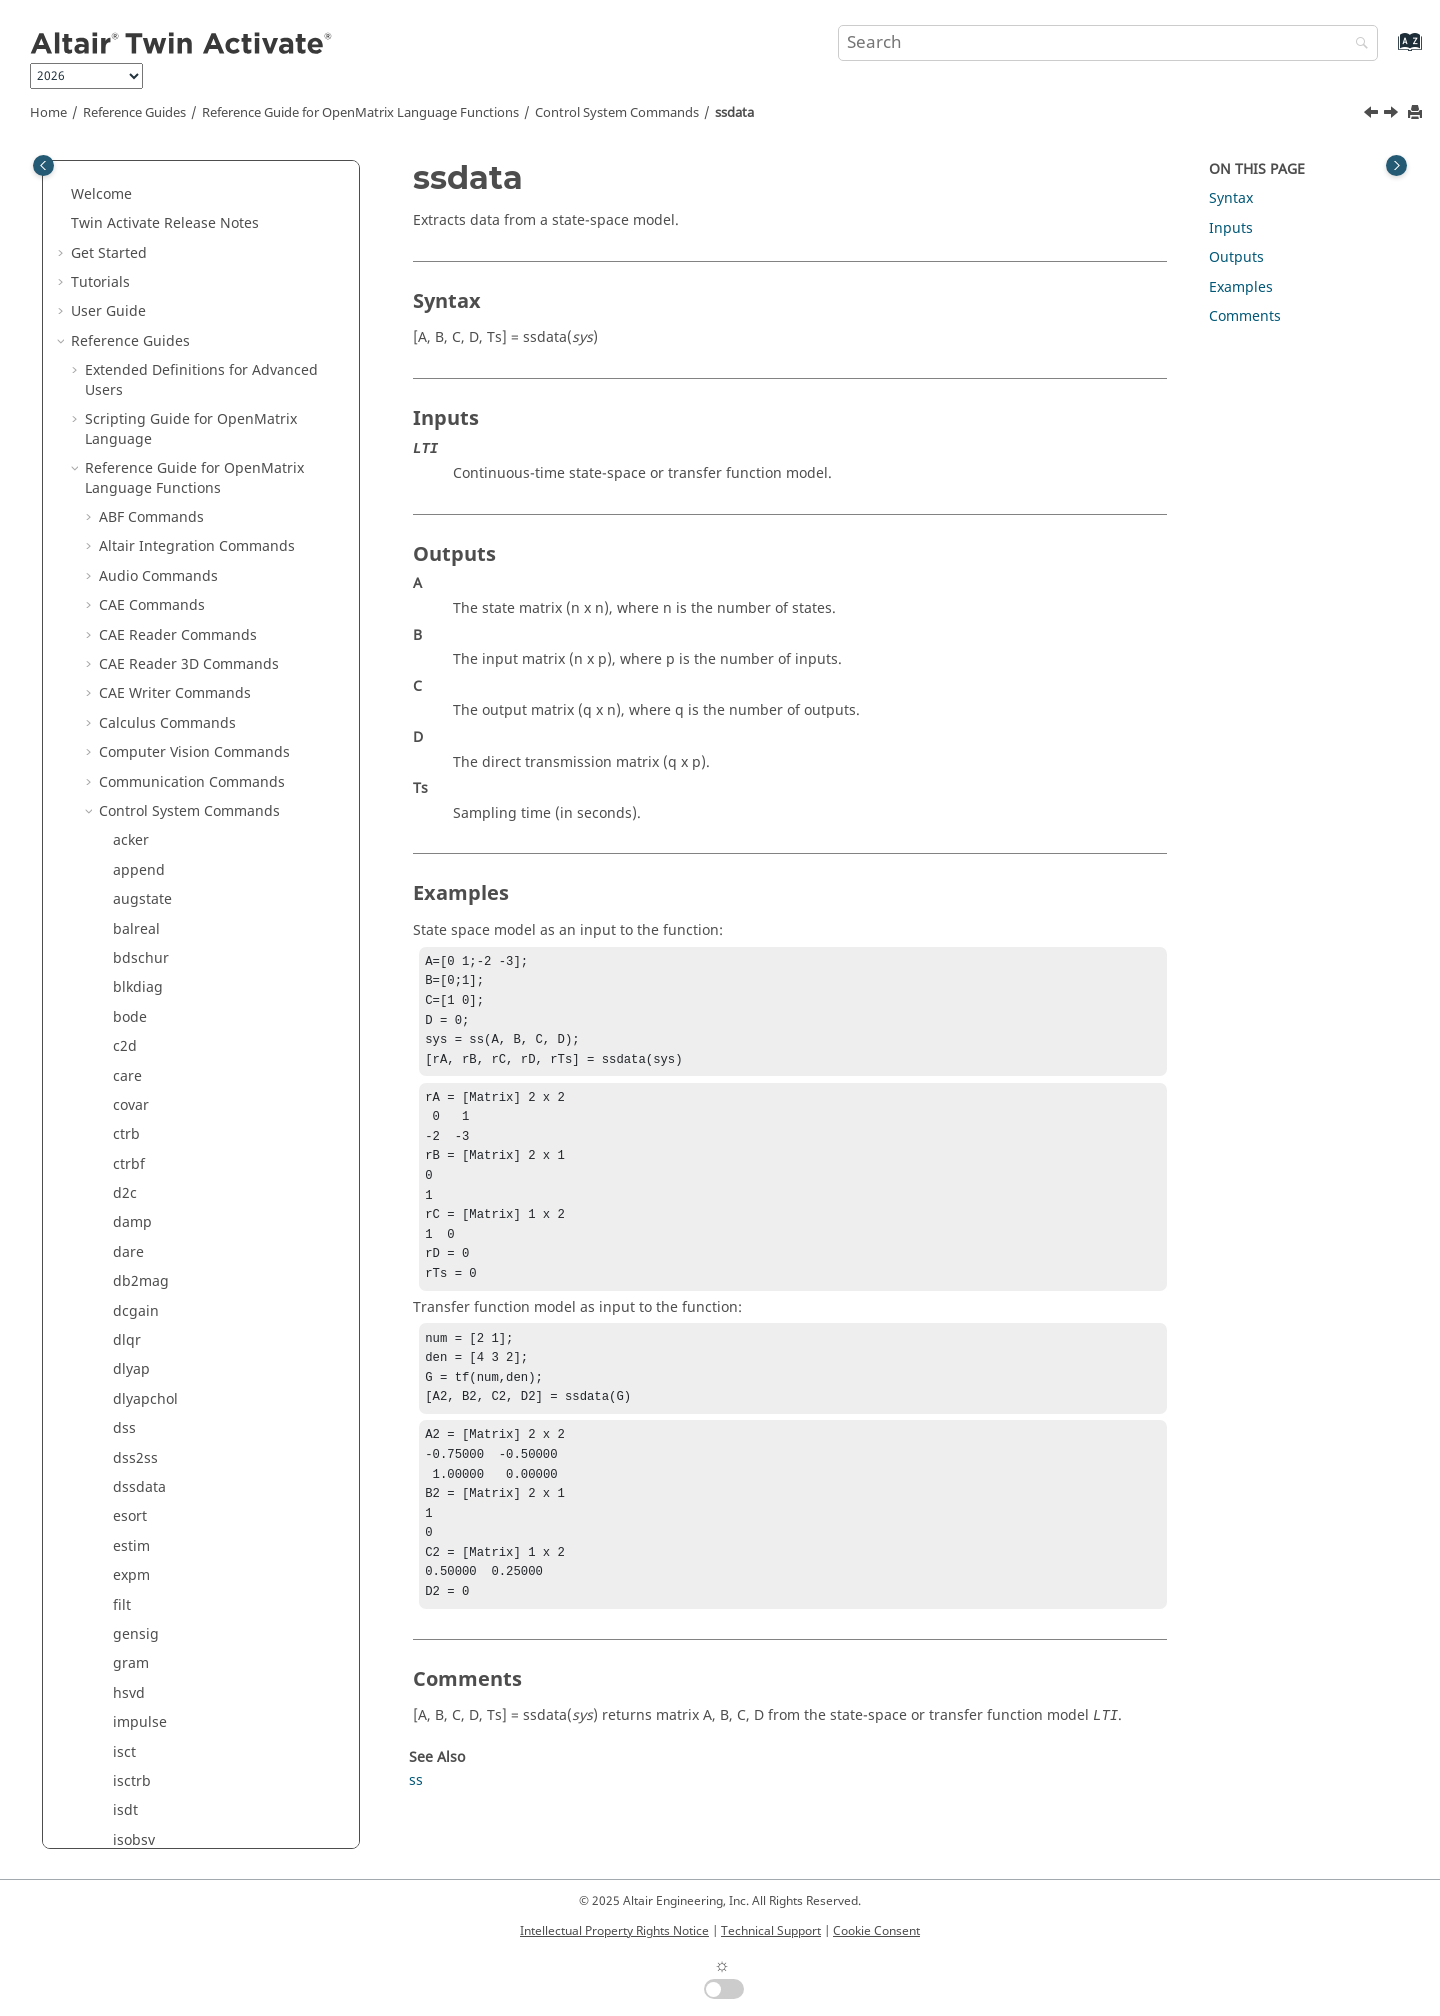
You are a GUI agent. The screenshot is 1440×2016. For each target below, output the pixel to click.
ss (120, 321)
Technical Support (771, 1931)
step (127, 468)
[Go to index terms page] (1388, 51)
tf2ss (129, 527)
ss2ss (131, 350)
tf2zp (130, 586)
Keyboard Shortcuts (151, 1751)
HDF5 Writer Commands (179, 1075)
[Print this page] (1417, 113)
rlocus (133, 203)
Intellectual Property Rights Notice (614, 1931)
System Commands (163, 1487)
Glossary (113, 1781)
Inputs (1231, 228)
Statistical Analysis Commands (201, 1428)
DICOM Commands (163, 870)
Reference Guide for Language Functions (360, 113)
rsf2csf (135, 233)
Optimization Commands (182, 1310)
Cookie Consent (876, 1931)
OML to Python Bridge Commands (212, 1604)
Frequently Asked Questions (165, 1810)
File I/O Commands (163, 958)
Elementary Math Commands (196, 928)
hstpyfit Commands (164, 1105)
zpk (124, 732)
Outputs (1236, 257)
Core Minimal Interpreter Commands (183, 801)
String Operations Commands (199, 1457)
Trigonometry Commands (184, 1575)
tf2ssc (132, 556)
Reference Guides (134, 113)
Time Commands (155, 1546)
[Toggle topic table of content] (1396, 165)
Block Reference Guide (160, 1663)
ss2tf (129, 380)
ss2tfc (132, 409)
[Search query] (1108, 43)
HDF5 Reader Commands (182, 1046)
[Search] (1357, 44)
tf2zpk (133, 615)
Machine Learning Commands (200, 1281)
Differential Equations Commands (212, 899)
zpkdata (139, 762)
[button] (105, 175)
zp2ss (132, 674)
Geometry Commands (171, 987)
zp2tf (130, 703)
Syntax (1231, 198)
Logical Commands (162, 1252)
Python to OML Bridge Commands (212, 1634)
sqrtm (133, 292)
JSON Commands (156, 1164)
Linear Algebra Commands (188, 1222)
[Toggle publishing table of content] (43, 165)
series (133, 262)
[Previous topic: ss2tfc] (1373, 115)
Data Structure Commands (188, 840)
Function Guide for (194, 1693)
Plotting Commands (165, 1340)
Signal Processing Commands (198, 1399)
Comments (1245, 316)
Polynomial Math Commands (195, 1369)
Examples (1241, 287)
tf (118, 497)
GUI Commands (151, 1017)
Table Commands (157, 1516)
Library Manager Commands (195, 1193)
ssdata (734, 113)
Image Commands (160, 1134)
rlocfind (139, 174)
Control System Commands (617, 113)
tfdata (133, 644)
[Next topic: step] (1393, 115)
